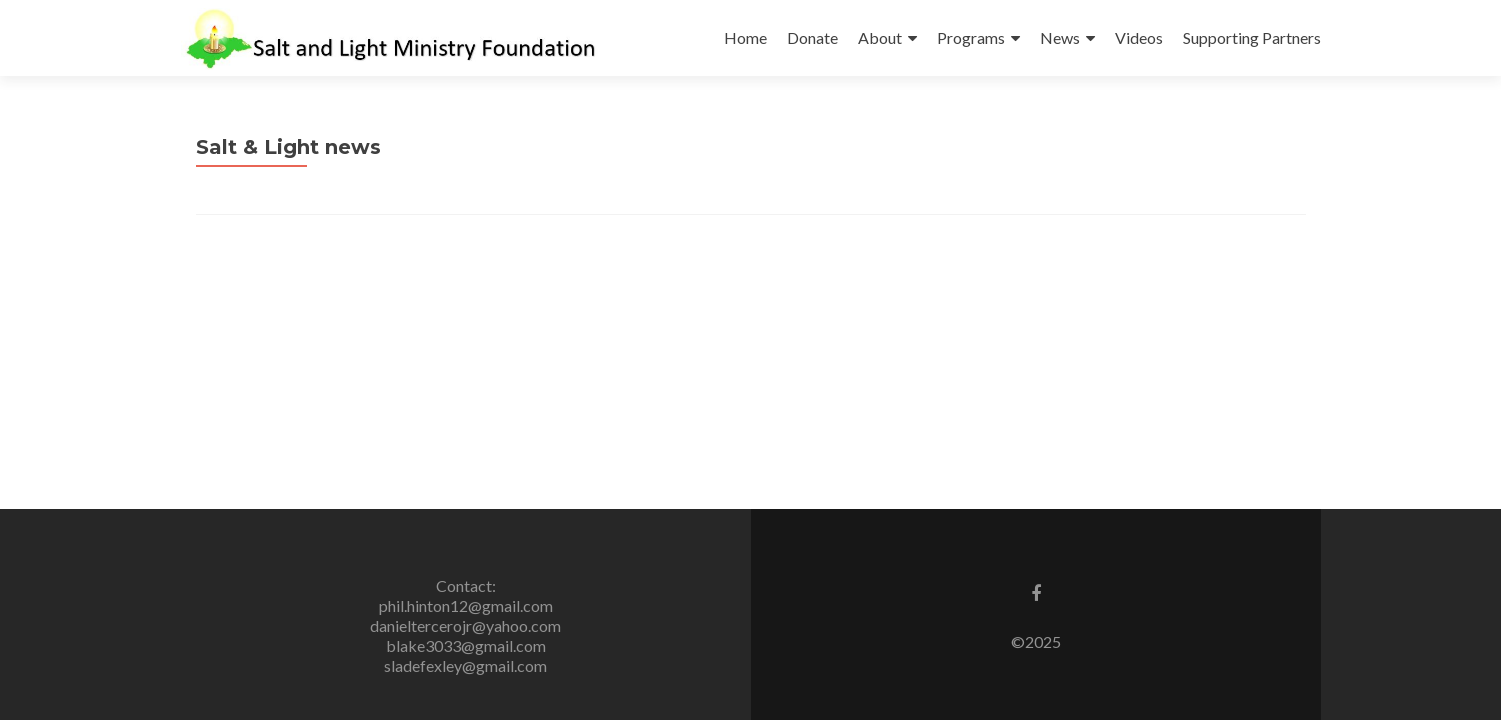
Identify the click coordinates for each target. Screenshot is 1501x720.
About (880, 37)
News (1060, 37)
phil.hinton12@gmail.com (466, 605)
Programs (971, 37)
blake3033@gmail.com (466, 645)
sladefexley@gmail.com (465, 665)
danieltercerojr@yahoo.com (465, 625)
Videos (1139, 37)
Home (745, 37)
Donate (812, 37)
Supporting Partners (1252, 37)
